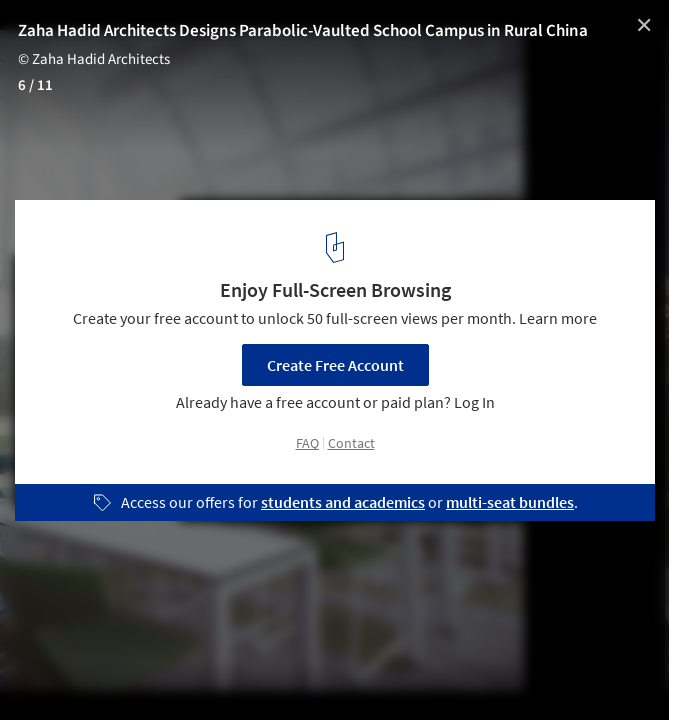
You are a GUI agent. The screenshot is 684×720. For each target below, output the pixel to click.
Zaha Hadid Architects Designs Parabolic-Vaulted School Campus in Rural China (303, 31)
